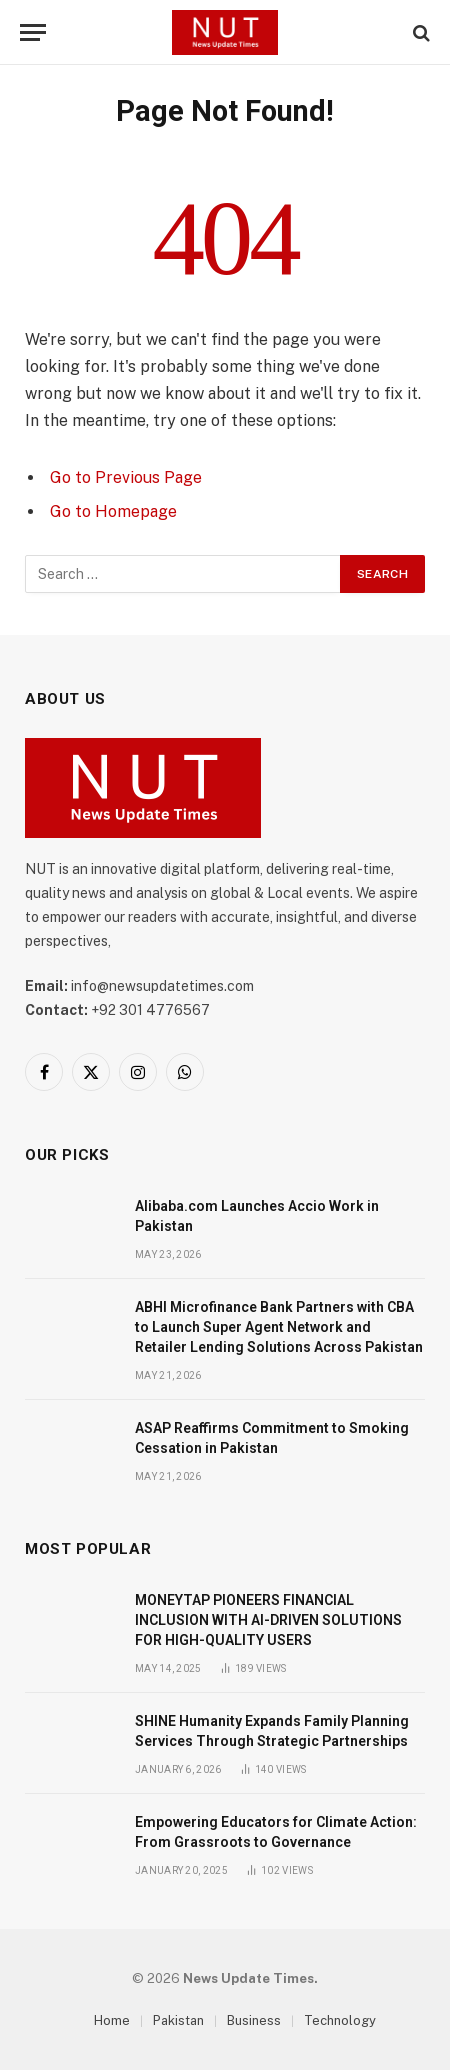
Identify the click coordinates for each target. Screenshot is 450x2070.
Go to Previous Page (126, 477)
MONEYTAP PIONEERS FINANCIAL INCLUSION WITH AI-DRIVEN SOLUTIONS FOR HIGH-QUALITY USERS (268, 1620)
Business (254, 2020)
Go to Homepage (113, 511)
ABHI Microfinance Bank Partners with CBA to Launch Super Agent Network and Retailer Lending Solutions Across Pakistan (279, 1327)
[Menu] (33, 32)
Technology (340, 2020)
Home (112, 2020)
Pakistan (178, 2020)
